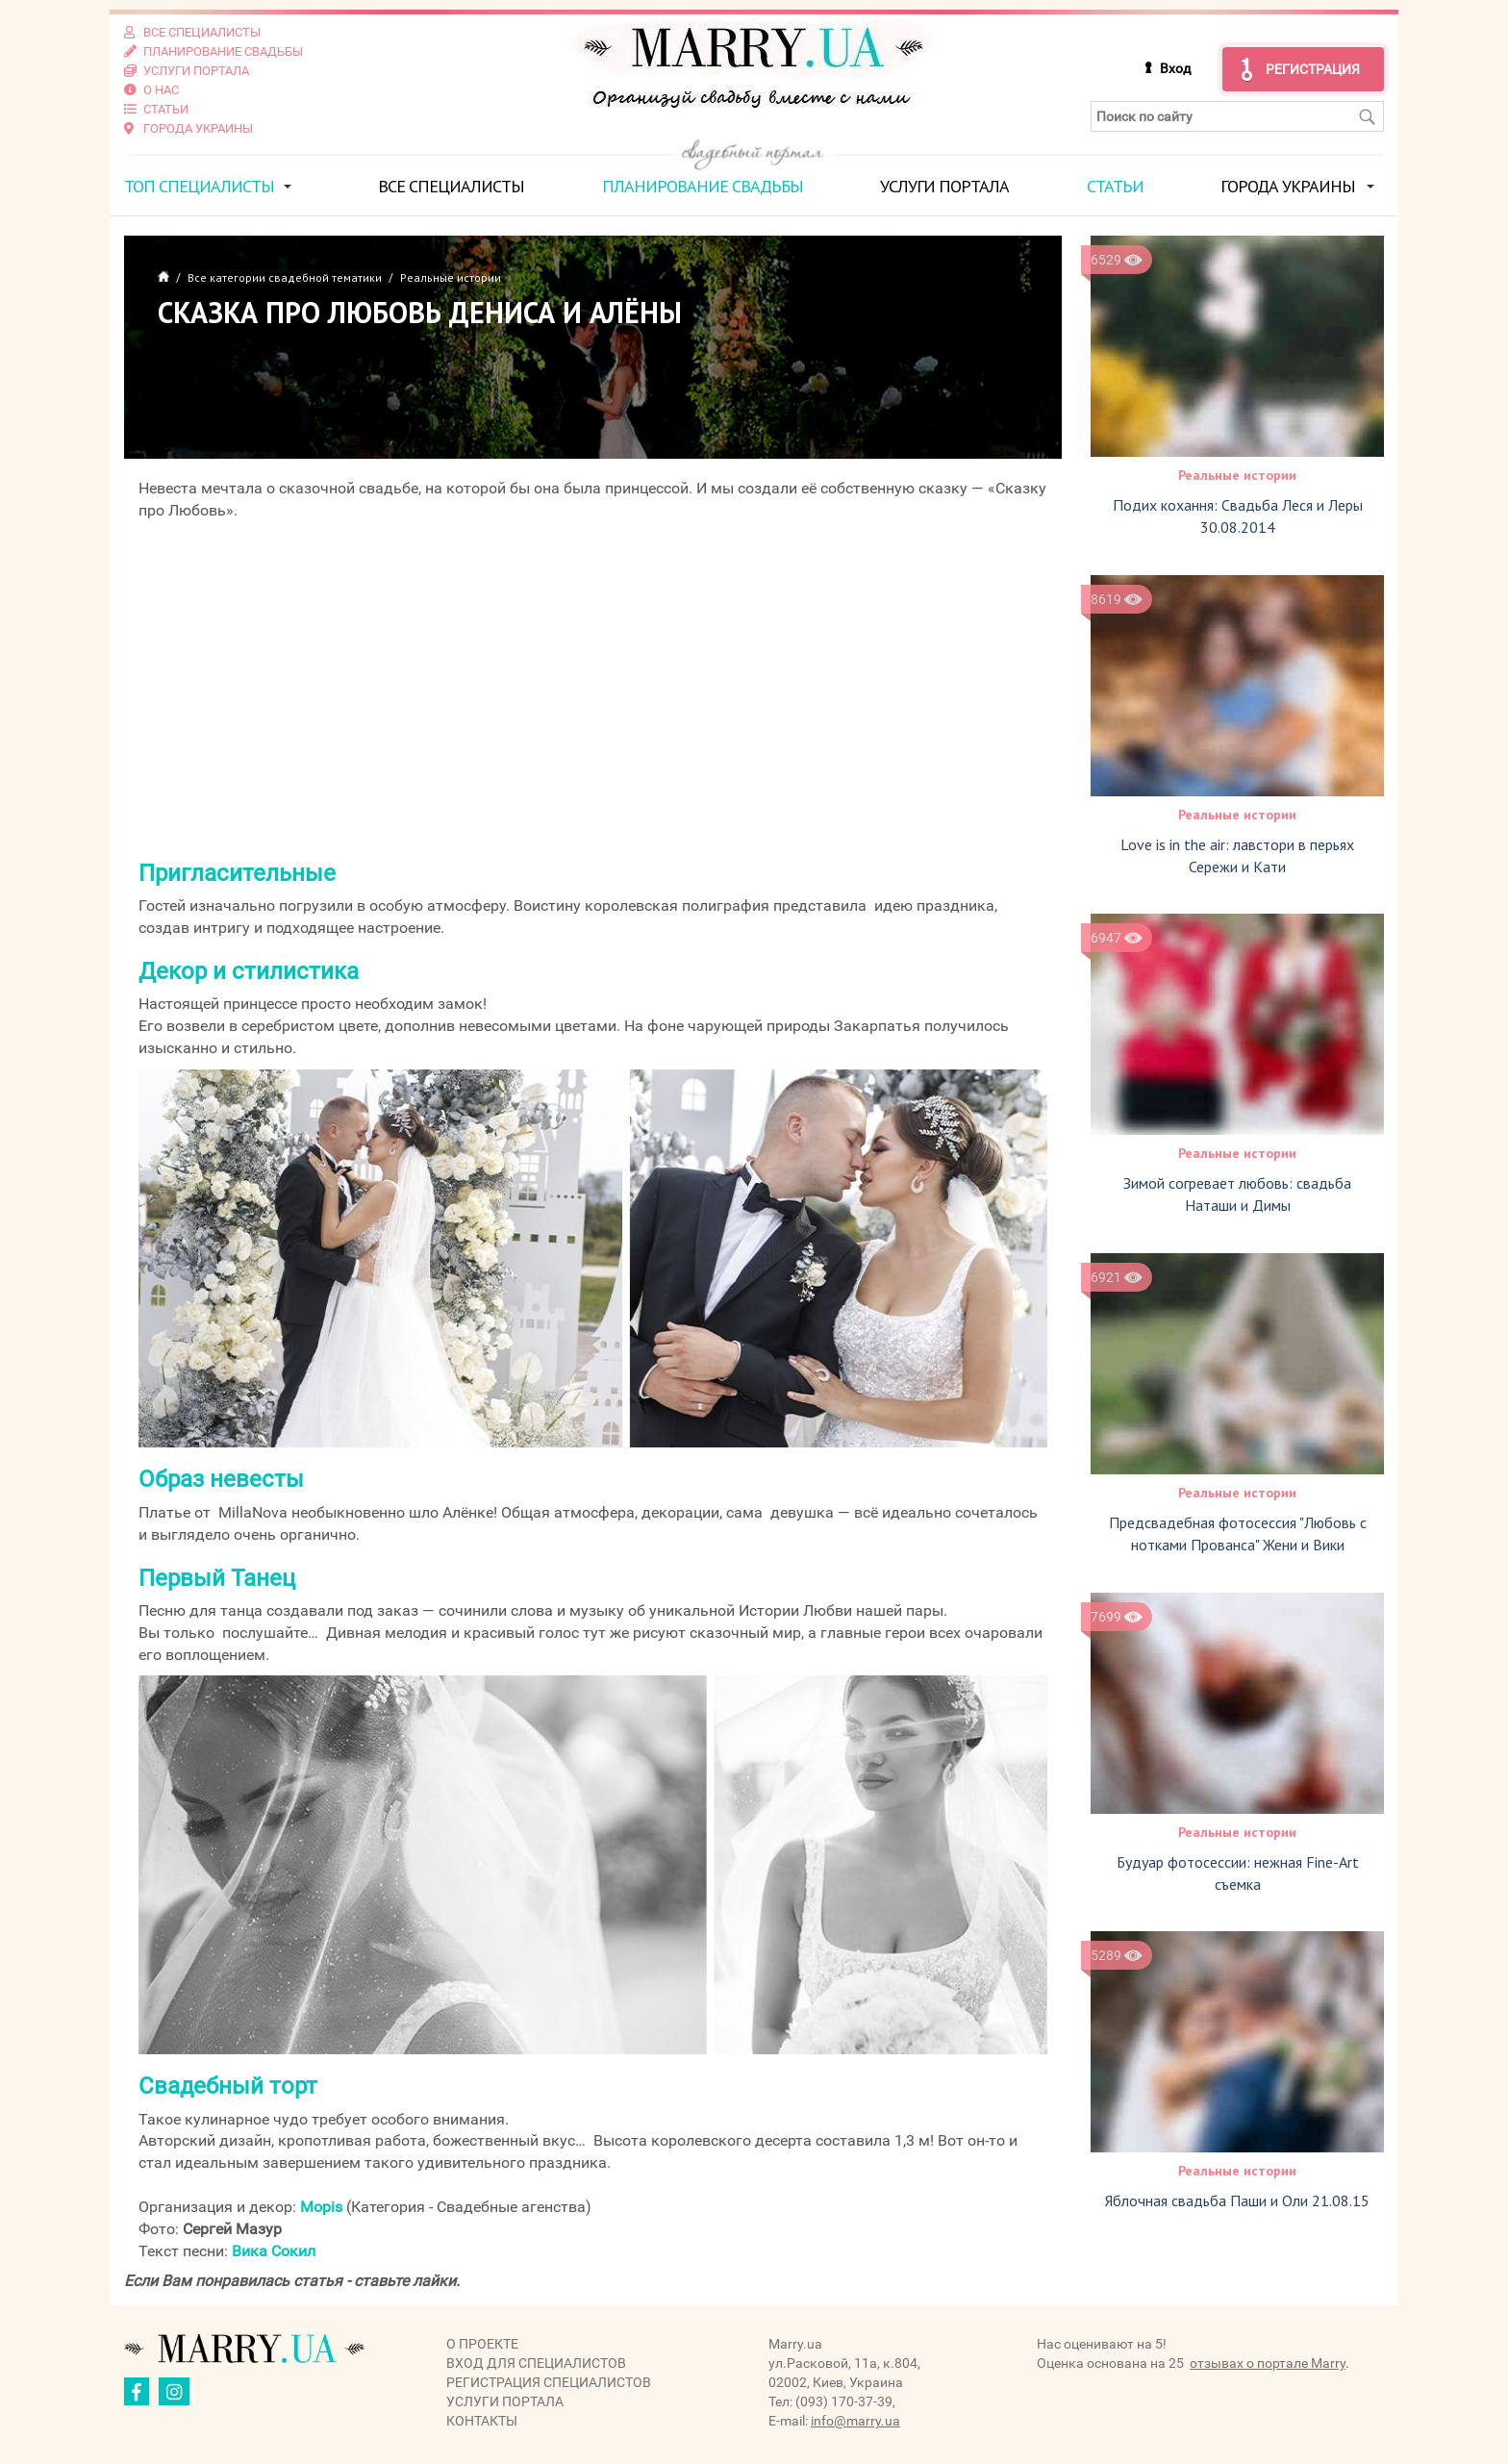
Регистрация (1313, 69)
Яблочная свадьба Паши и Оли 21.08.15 (1237, 2200)
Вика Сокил (273, 2251)
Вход (1175, 68)
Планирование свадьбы (702, 186)
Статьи (1115, 186)
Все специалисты (451, 186)
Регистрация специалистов (548, 2382)
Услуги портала (944, 186)
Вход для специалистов (536, 2363)
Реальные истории (1237, 475)
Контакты (481, 2420)
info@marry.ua (855, 2420)
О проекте (482, 2343)
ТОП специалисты (199, 186)
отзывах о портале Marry (1267, 2363)
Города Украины (1287, 186)
